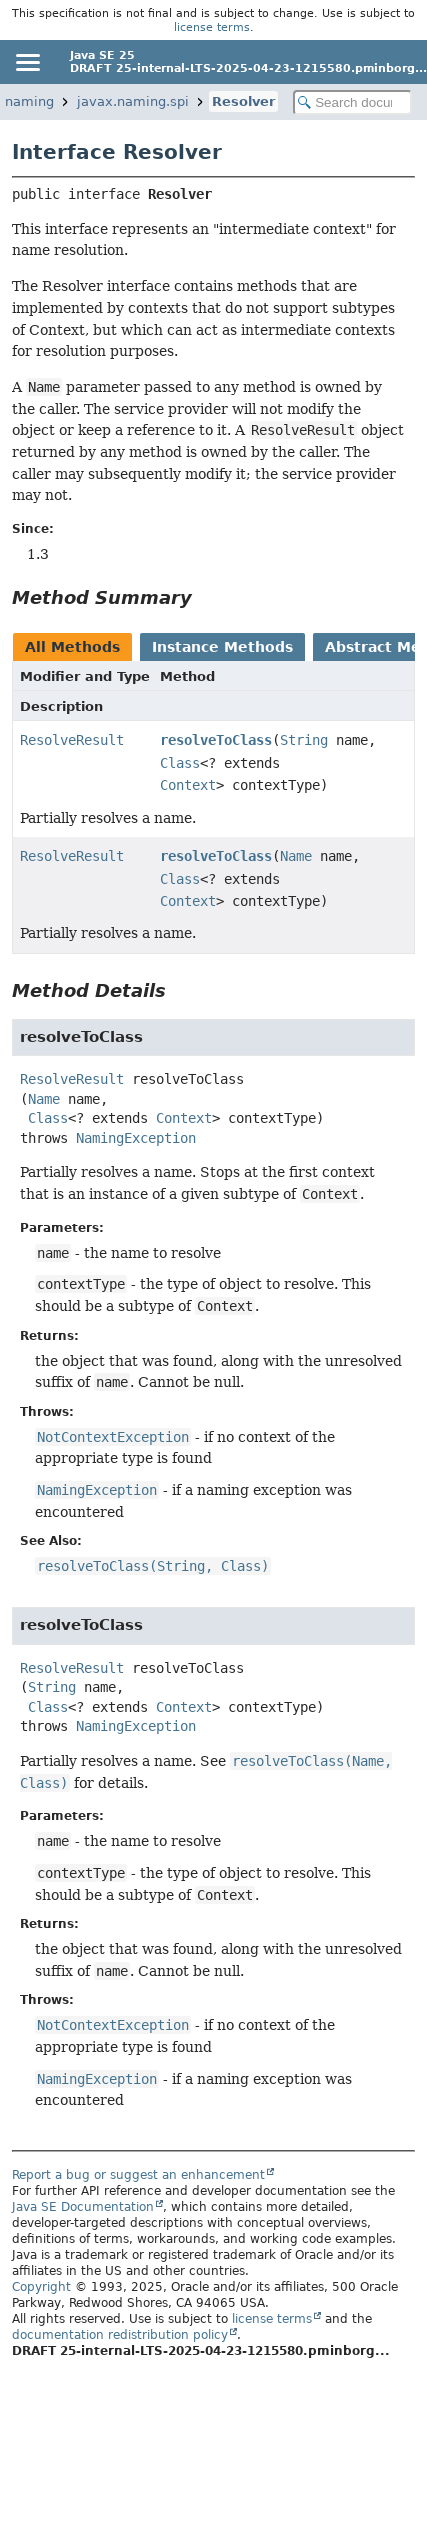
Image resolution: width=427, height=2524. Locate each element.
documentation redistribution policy (120, 2335)
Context (188, 785)
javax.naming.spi (133, 101)
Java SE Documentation (83, 2207)
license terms (212, 27)
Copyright (41, 2287)
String (304, 740)
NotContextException (113, 1437)
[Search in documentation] (352, 102)
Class (180, 763)
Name (296, 856)
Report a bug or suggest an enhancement (138, 2175)
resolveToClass (216, 740)
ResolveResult (72, 740)
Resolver (243, 101)
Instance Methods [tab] (222, 647)
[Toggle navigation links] (27, 62)
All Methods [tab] (72, 647)
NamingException (136, 1138)
